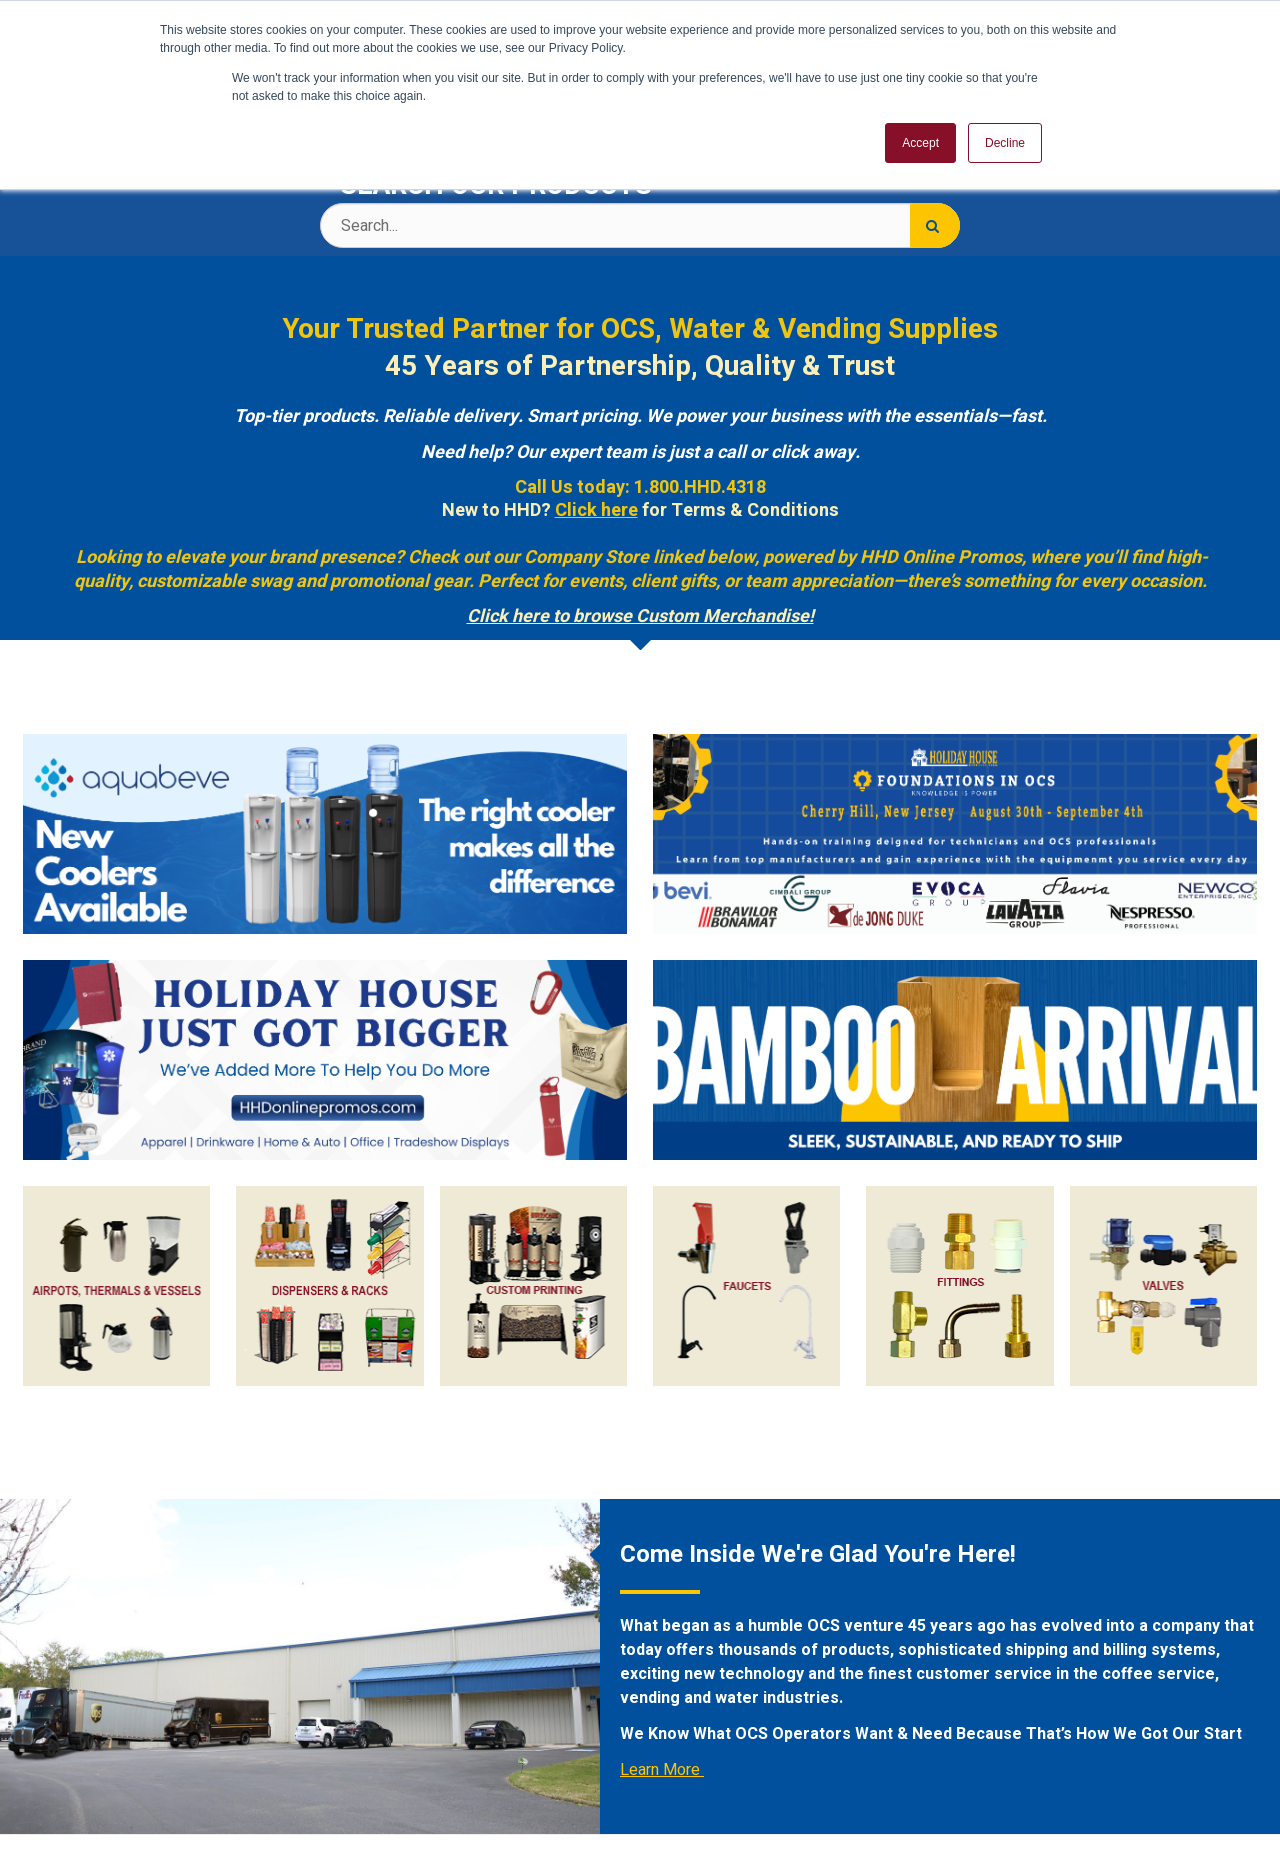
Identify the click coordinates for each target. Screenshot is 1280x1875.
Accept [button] (920, 143)
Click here (596, 510)
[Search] (935, 225)
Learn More (662, 1770)
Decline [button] (1005, 143)
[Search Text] (640, 225)
